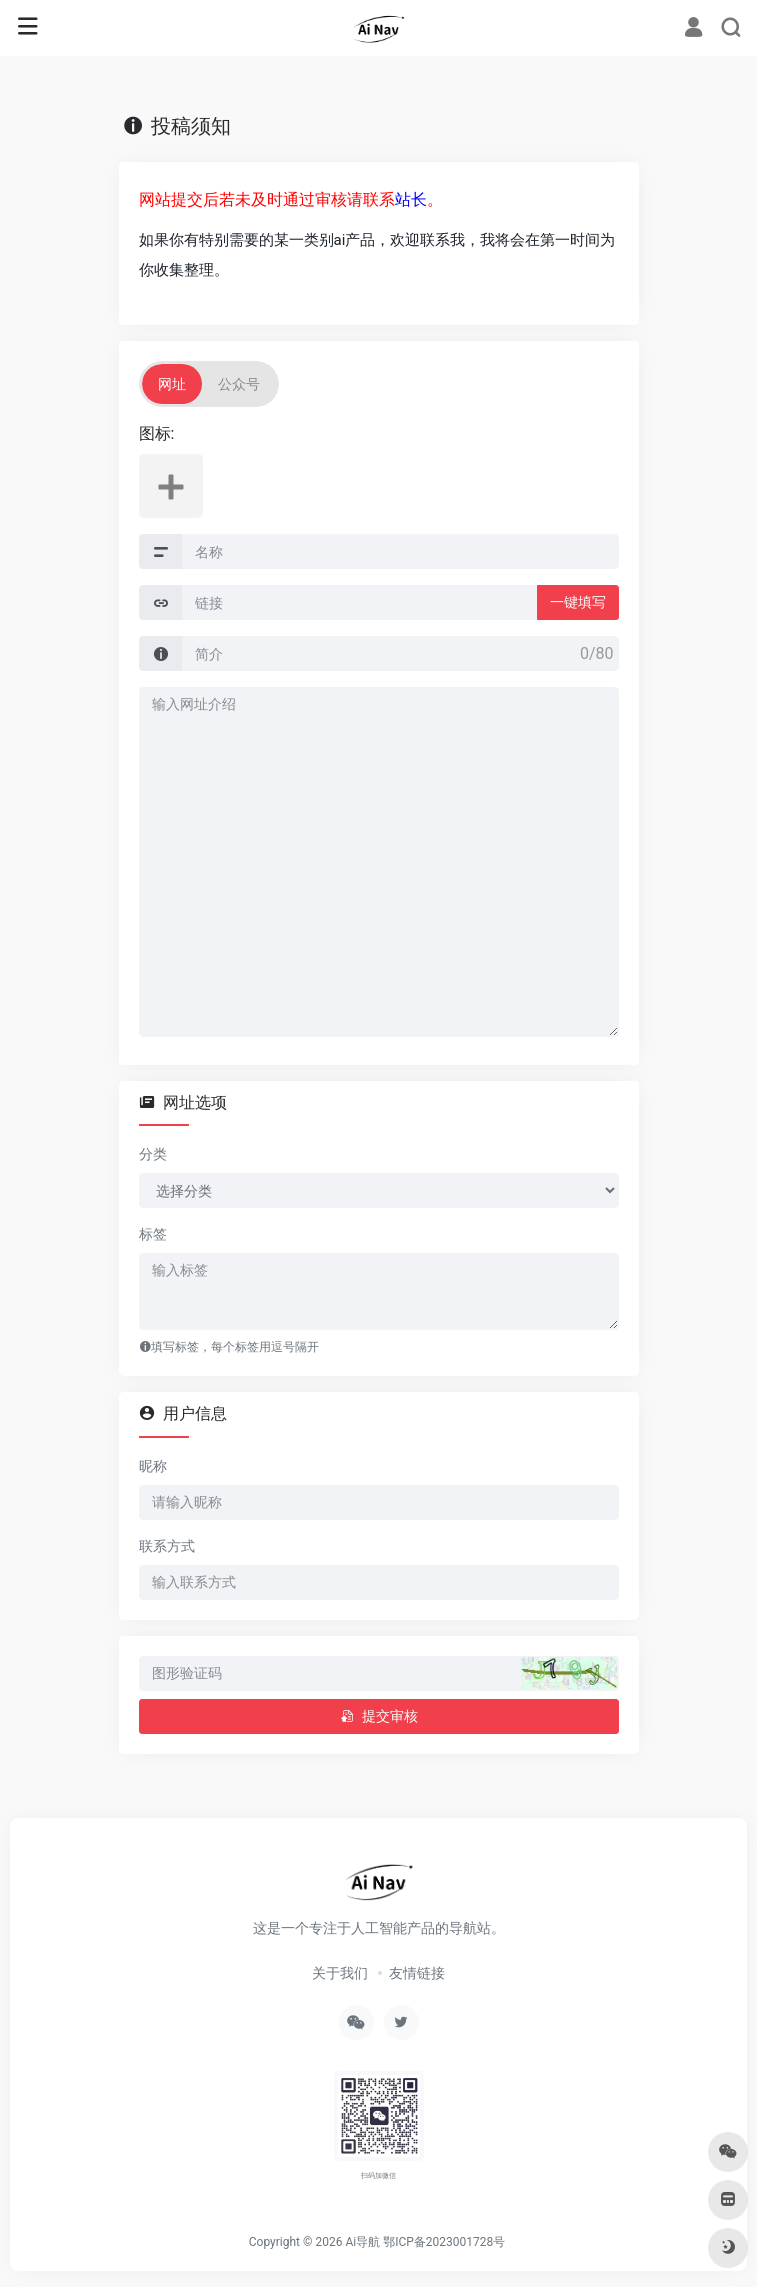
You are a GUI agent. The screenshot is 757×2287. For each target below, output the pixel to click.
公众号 (239, 384)
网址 (172, 384)
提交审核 (379, 1716)
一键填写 (578, 602)
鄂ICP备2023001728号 (444, 2242)
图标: (157, 433)
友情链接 (417, 1973)
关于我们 (340, 1973)
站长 (411, 199)
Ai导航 (362, 2242)
